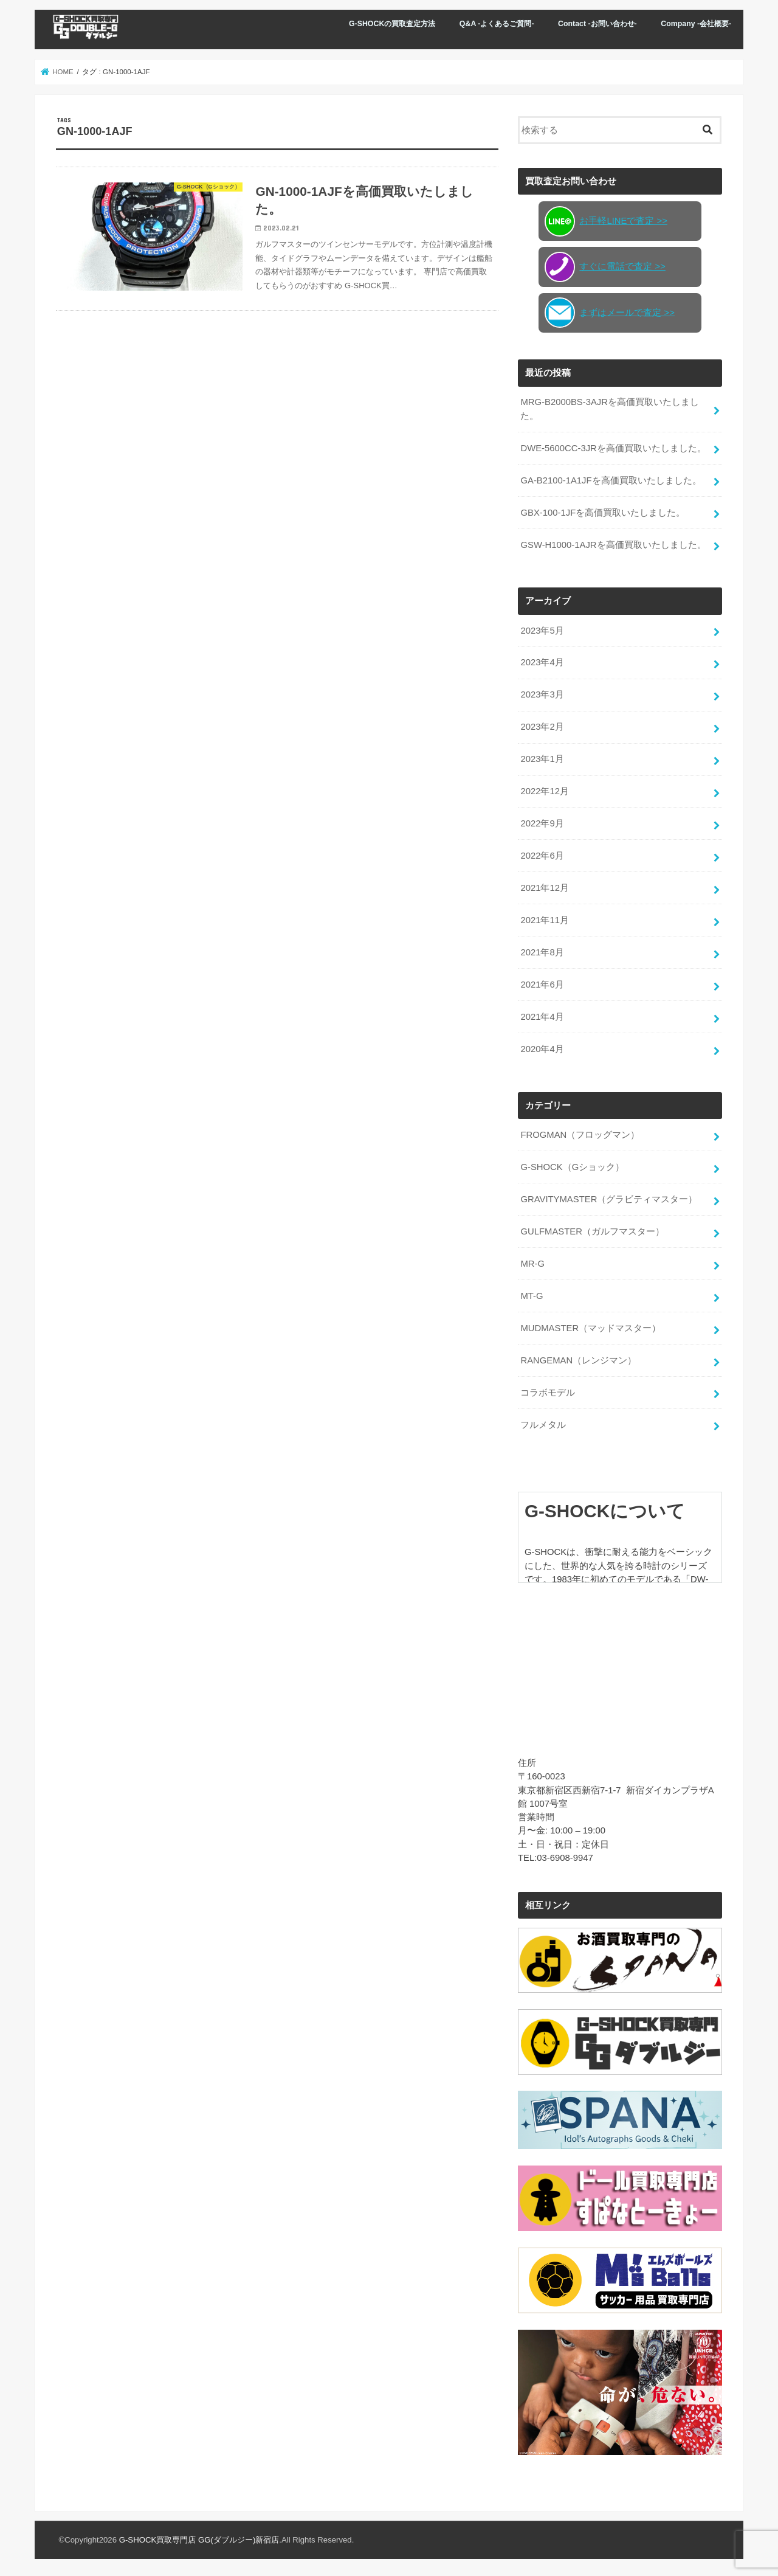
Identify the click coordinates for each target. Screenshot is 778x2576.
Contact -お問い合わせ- (597, 23)
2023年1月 (541, 758)
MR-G (532, 1262)
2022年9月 (541, 822)
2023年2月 (541, 726)
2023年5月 (541, 629)
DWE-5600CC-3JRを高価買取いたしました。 (613, 447)
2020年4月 (541, 1048)
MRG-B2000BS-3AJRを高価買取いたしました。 (609, 408)
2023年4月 (541, 662)
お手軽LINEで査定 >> (606, 221)
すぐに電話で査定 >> (605, 266)
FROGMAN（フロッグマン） (579, 1133)
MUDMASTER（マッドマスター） (590, 1326)
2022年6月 (541, 854)
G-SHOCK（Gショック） (572, 1165)
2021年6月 (541, 983)
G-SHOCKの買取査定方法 (392, 23)
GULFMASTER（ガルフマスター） (592, 1229)
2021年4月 (541, 1015)
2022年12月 (544, 790)
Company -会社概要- (696, 23)
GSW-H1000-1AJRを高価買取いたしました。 (613, 544)
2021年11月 (544, 919)
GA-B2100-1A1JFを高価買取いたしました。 (610, 479)
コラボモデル (547, 1391)
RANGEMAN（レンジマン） (578, 1358)
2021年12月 (544, 887)
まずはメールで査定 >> (610, 312)
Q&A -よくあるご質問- (497, 23)
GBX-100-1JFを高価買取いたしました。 (602, 511)
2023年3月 (541, 694)
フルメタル (543, 1422)
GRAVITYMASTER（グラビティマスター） (608, 1197)
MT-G (531, 1294)
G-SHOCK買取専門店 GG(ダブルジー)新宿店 (199, 2536)
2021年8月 (541, 951)
